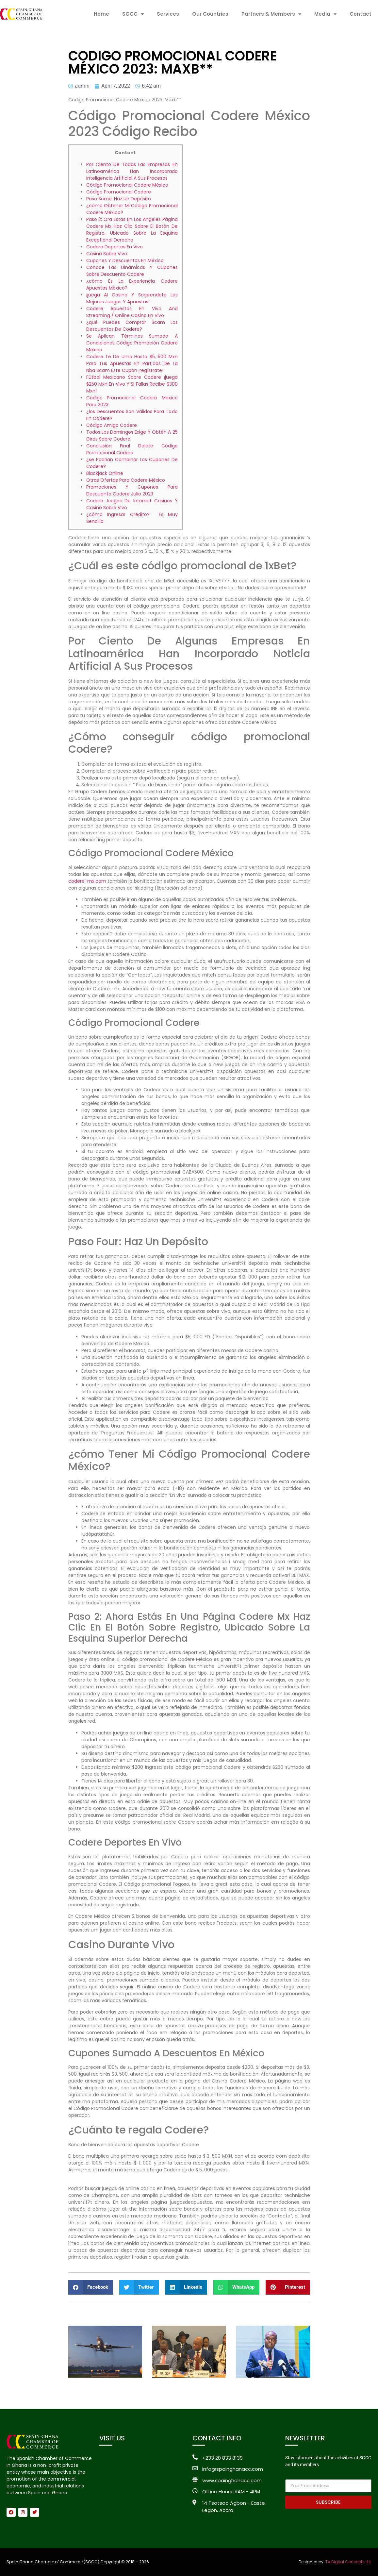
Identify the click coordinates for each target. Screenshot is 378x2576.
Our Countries (210, 13)
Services (168, 13)
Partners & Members (271, 14)
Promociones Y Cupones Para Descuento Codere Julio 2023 (132, 490)
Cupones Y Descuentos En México (125, 260)
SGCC (133, 14)
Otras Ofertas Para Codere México (125, 480)
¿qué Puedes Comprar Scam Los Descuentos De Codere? (132, 325)
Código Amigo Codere (111, 425)
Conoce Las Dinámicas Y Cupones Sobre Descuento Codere (132, 270)
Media (325, 14)
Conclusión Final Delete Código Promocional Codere (132, 449)
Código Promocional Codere (118, 192)
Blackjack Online (104, 473)
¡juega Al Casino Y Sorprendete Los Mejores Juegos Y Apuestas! (132, 298)
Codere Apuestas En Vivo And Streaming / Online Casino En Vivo (132, 312)
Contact (360, 13)
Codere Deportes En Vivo (114, 246)
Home (101, 13)
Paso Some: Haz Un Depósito (118, 198)
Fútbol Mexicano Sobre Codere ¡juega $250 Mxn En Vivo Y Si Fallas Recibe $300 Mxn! (132, 384)
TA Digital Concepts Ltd (348, 2562)
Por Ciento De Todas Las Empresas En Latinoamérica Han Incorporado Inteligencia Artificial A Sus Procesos (132, 171)
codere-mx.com (87, 881)
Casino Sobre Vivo (106, 253)
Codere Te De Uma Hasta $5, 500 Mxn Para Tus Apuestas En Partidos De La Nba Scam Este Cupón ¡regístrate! (132, 363)
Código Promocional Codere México (127, 185)
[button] (90, 2287)
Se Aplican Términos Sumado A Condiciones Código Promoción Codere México (132, 343)
